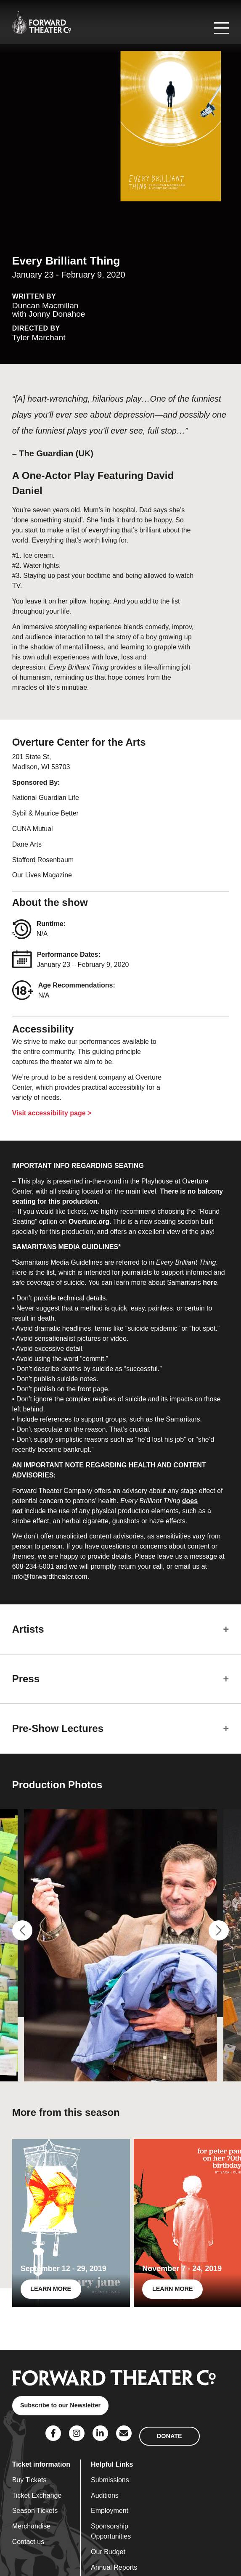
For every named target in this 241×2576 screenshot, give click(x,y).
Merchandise (31, 2526)
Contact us (28, 2541)
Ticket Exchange (37, 2495)
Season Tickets (35, 2510)
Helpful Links (112, 2464)
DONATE (169, 2436)
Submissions (110, 2479)
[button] (22, 1930)
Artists (28, 1629)
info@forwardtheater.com (49, 1576)
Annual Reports (114, 2567)
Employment (109, 2510)
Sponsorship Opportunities (111, 2531)
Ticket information (41, 2464)
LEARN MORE (50, 2288)
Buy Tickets (29, 2479)
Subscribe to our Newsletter (60, 2405)
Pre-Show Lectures (57, 1728)
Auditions (105, 2495)
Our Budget (108, 2551)
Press (26, 1678)
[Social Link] (53, 2433)
